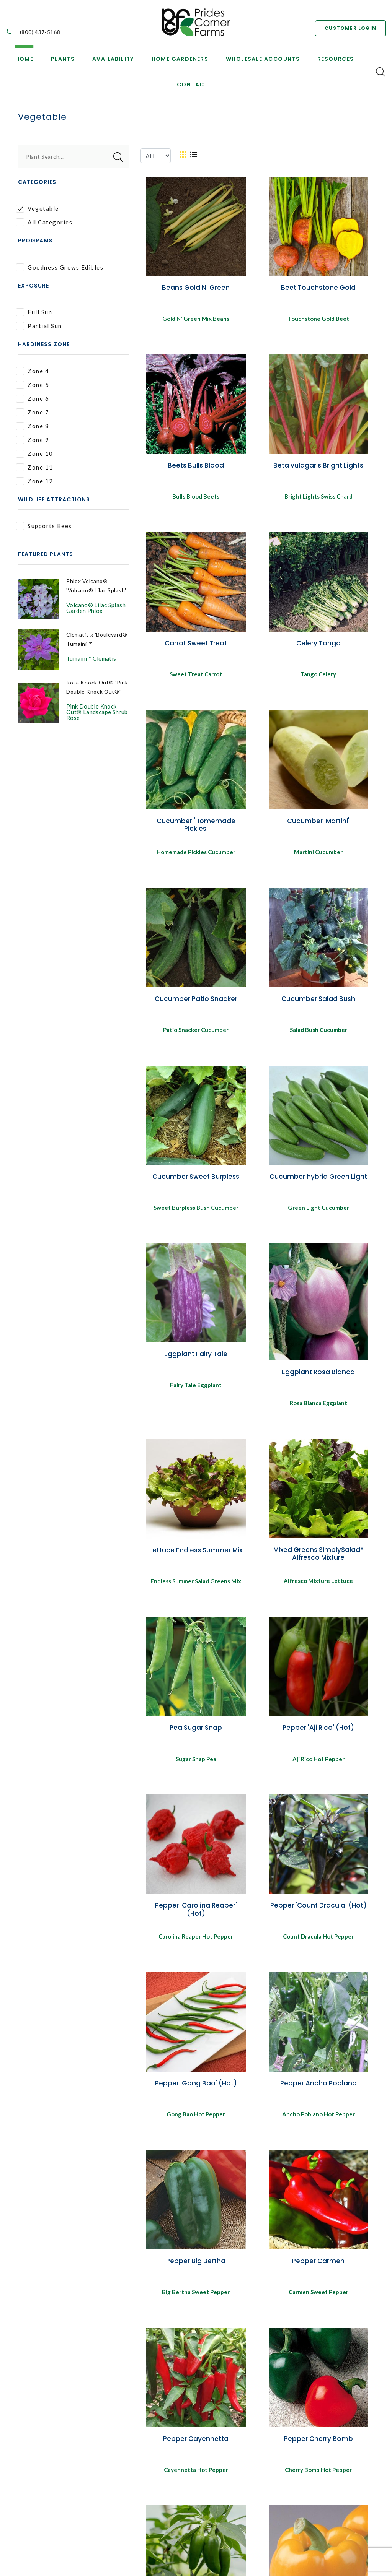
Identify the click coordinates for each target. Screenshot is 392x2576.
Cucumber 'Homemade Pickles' (196, 828)
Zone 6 (32, 399)
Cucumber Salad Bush (318, 1003)
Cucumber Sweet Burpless (195, 1182)
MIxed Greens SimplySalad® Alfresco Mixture (318, 1562)
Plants (63, 59)
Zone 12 (34, 481)
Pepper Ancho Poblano (318, 2095)
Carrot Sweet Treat (196, 645)
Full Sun (34, 312)
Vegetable (37, 209)
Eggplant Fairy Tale (195, 1361)
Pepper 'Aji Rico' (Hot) (318, 1737)
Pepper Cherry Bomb (318, 2453)
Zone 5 (32, 385)
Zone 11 (34, 467)
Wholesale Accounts (263, 59)
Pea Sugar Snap (196, 1737)
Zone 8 (32, 426)
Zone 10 (34, 454)
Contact (192, 84)
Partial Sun (39, 326)
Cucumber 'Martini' (318, 824)
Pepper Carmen (318, 2274)
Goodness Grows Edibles (59, 267)
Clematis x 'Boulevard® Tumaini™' (84, 652)
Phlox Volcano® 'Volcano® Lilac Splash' (89, 590)
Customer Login (348, 26)
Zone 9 (32, 440)
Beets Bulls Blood (196, 466)
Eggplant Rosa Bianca (318, 1379)
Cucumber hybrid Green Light (318, 1182)
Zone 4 (32, 371)
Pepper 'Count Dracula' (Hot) (318, 1916)
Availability (113, 59)
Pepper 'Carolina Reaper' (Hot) (196, 1920)
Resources (335, 59)
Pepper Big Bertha (195, 2274)
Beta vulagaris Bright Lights (318, 466)
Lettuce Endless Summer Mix (195, 1558)
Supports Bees (44, 526)
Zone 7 (32, 412)
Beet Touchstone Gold (318, 287)
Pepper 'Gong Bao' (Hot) (196, 2095)
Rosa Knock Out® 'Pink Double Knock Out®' (93, 708)
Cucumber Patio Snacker (196, 1003)
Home (24, 59)
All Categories (44, 222)
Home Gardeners (180, 59)
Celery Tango (318, 645)
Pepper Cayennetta (196, 2453)
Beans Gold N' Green (196, 287)
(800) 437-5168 (40, 32)
